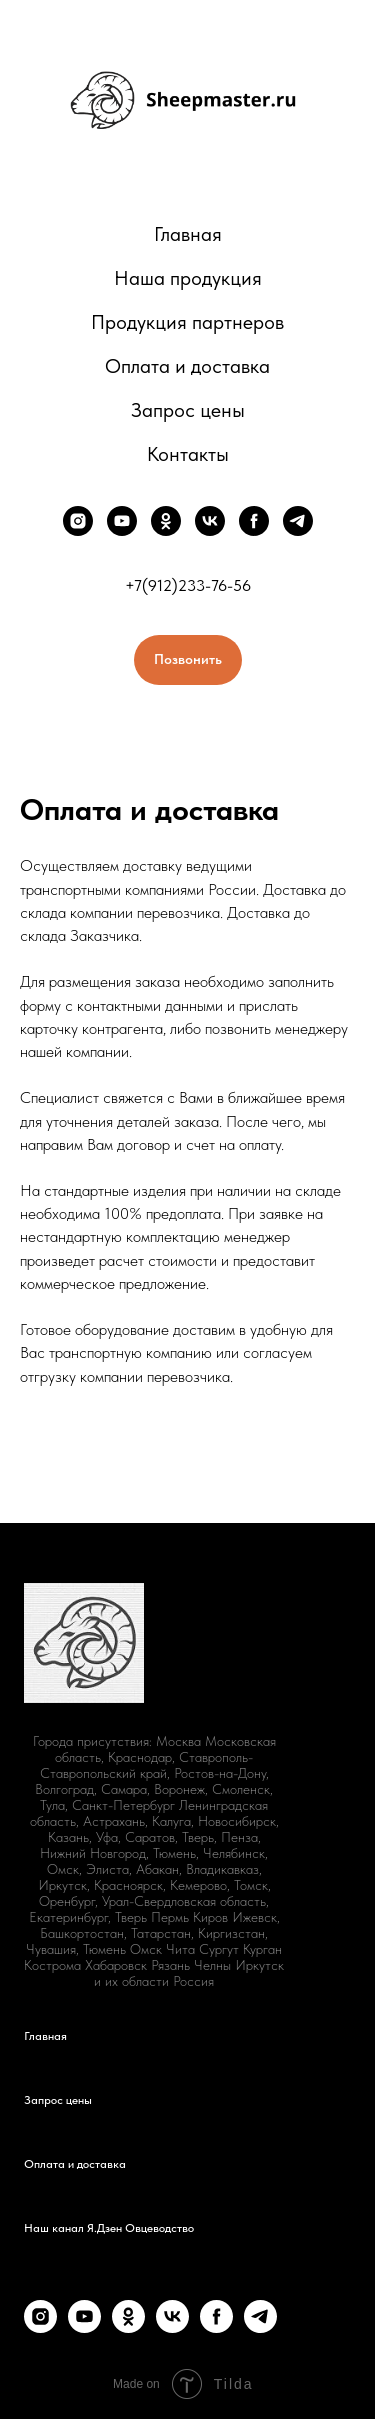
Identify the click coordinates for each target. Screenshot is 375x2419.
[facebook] (254, 521)
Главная (188, 234)
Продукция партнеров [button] (187, 322)
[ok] (166, 521)
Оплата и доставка (187, 366)
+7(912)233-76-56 (188, 585)
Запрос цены (188, 410)
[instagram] (78, 521)
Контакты (188, 454)
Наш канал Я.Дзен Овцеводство (109, 2228)
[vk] (210, 521)
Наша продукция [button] (188, 278)
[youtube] (122, 521)
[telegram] (298, 521)
